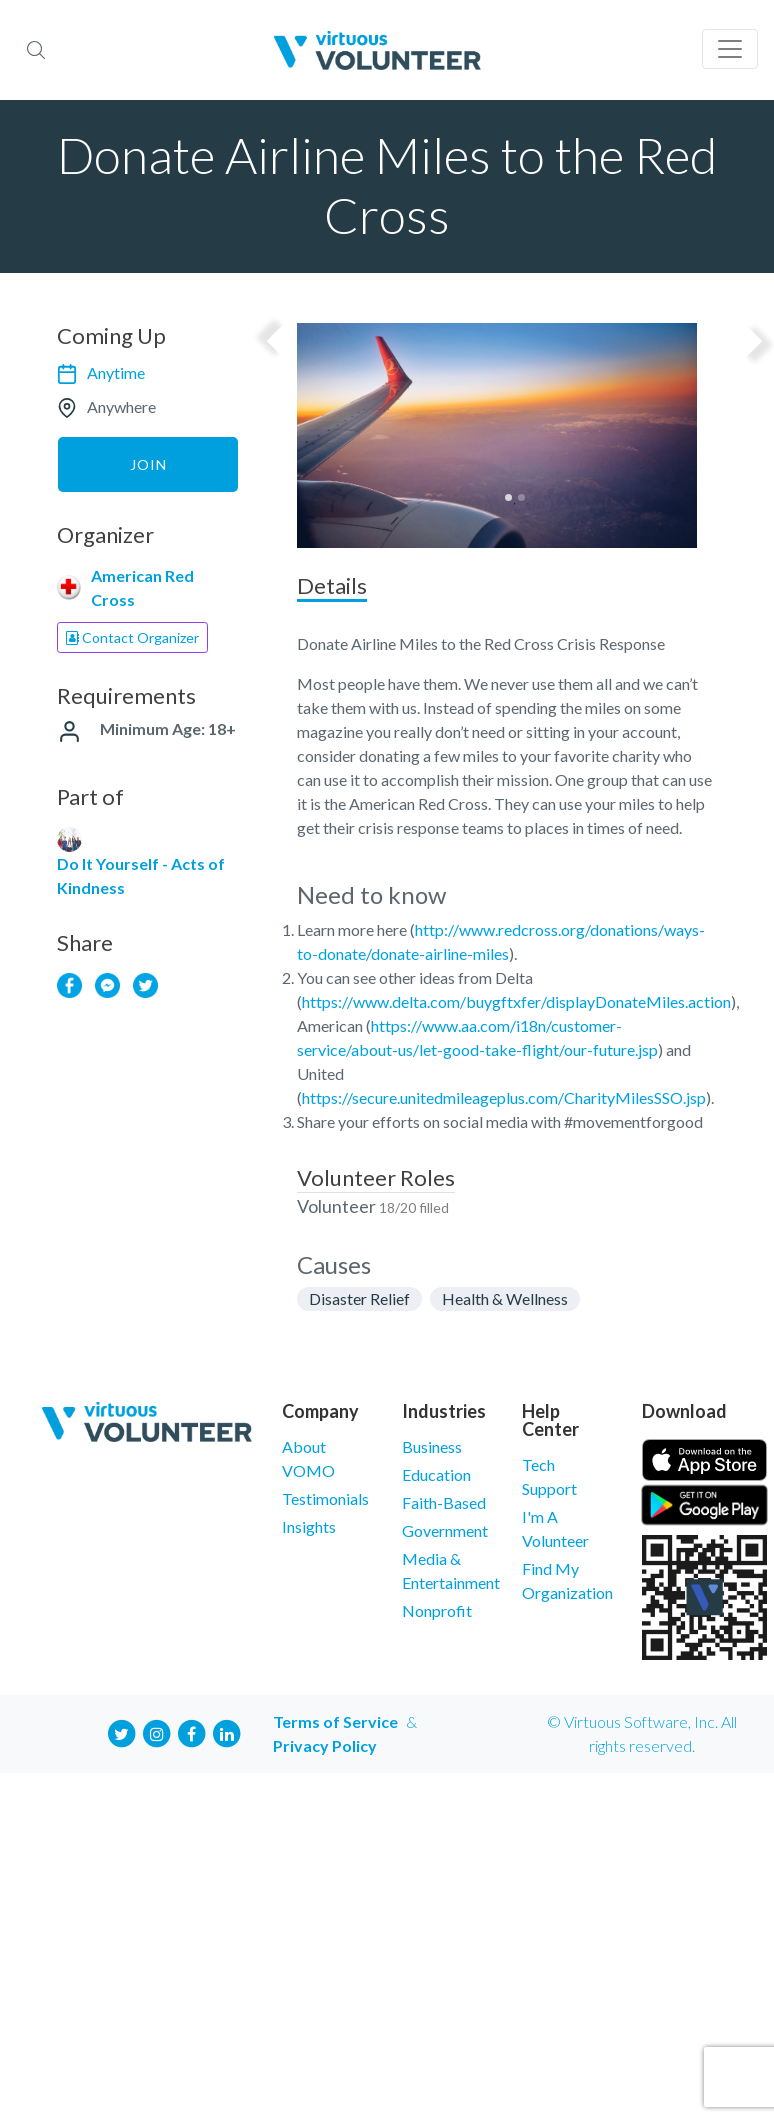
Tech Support (549, 1476)
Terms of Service (335, 1721)
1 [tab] (508, 497)
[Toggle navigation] (730, 49)
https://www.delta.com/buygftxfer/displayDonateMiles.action (516, 1001)
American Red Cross (142, 587)
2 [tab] (521, 497)
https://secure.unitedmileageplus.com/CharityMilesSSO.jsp (504, 1097)
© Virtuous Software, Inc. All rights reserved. (642, 1733)
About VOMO (308, 1458)
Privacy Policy (325, 1745)
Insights (309, 1526)
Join (148, 464)
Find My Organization (567, 1580)
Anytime (116, 372)
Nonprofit (437, 1610)
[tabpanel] (514, 435)
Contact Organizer (132, 637)
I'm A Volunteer (555, 1528)
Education (436, 1474)
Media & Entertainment (447, 1570)
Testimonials (325, 1498)
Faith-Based (444, 1502)
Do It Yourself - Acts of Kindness (141, 875)
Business (432, 1446)
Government (445, 1530)
